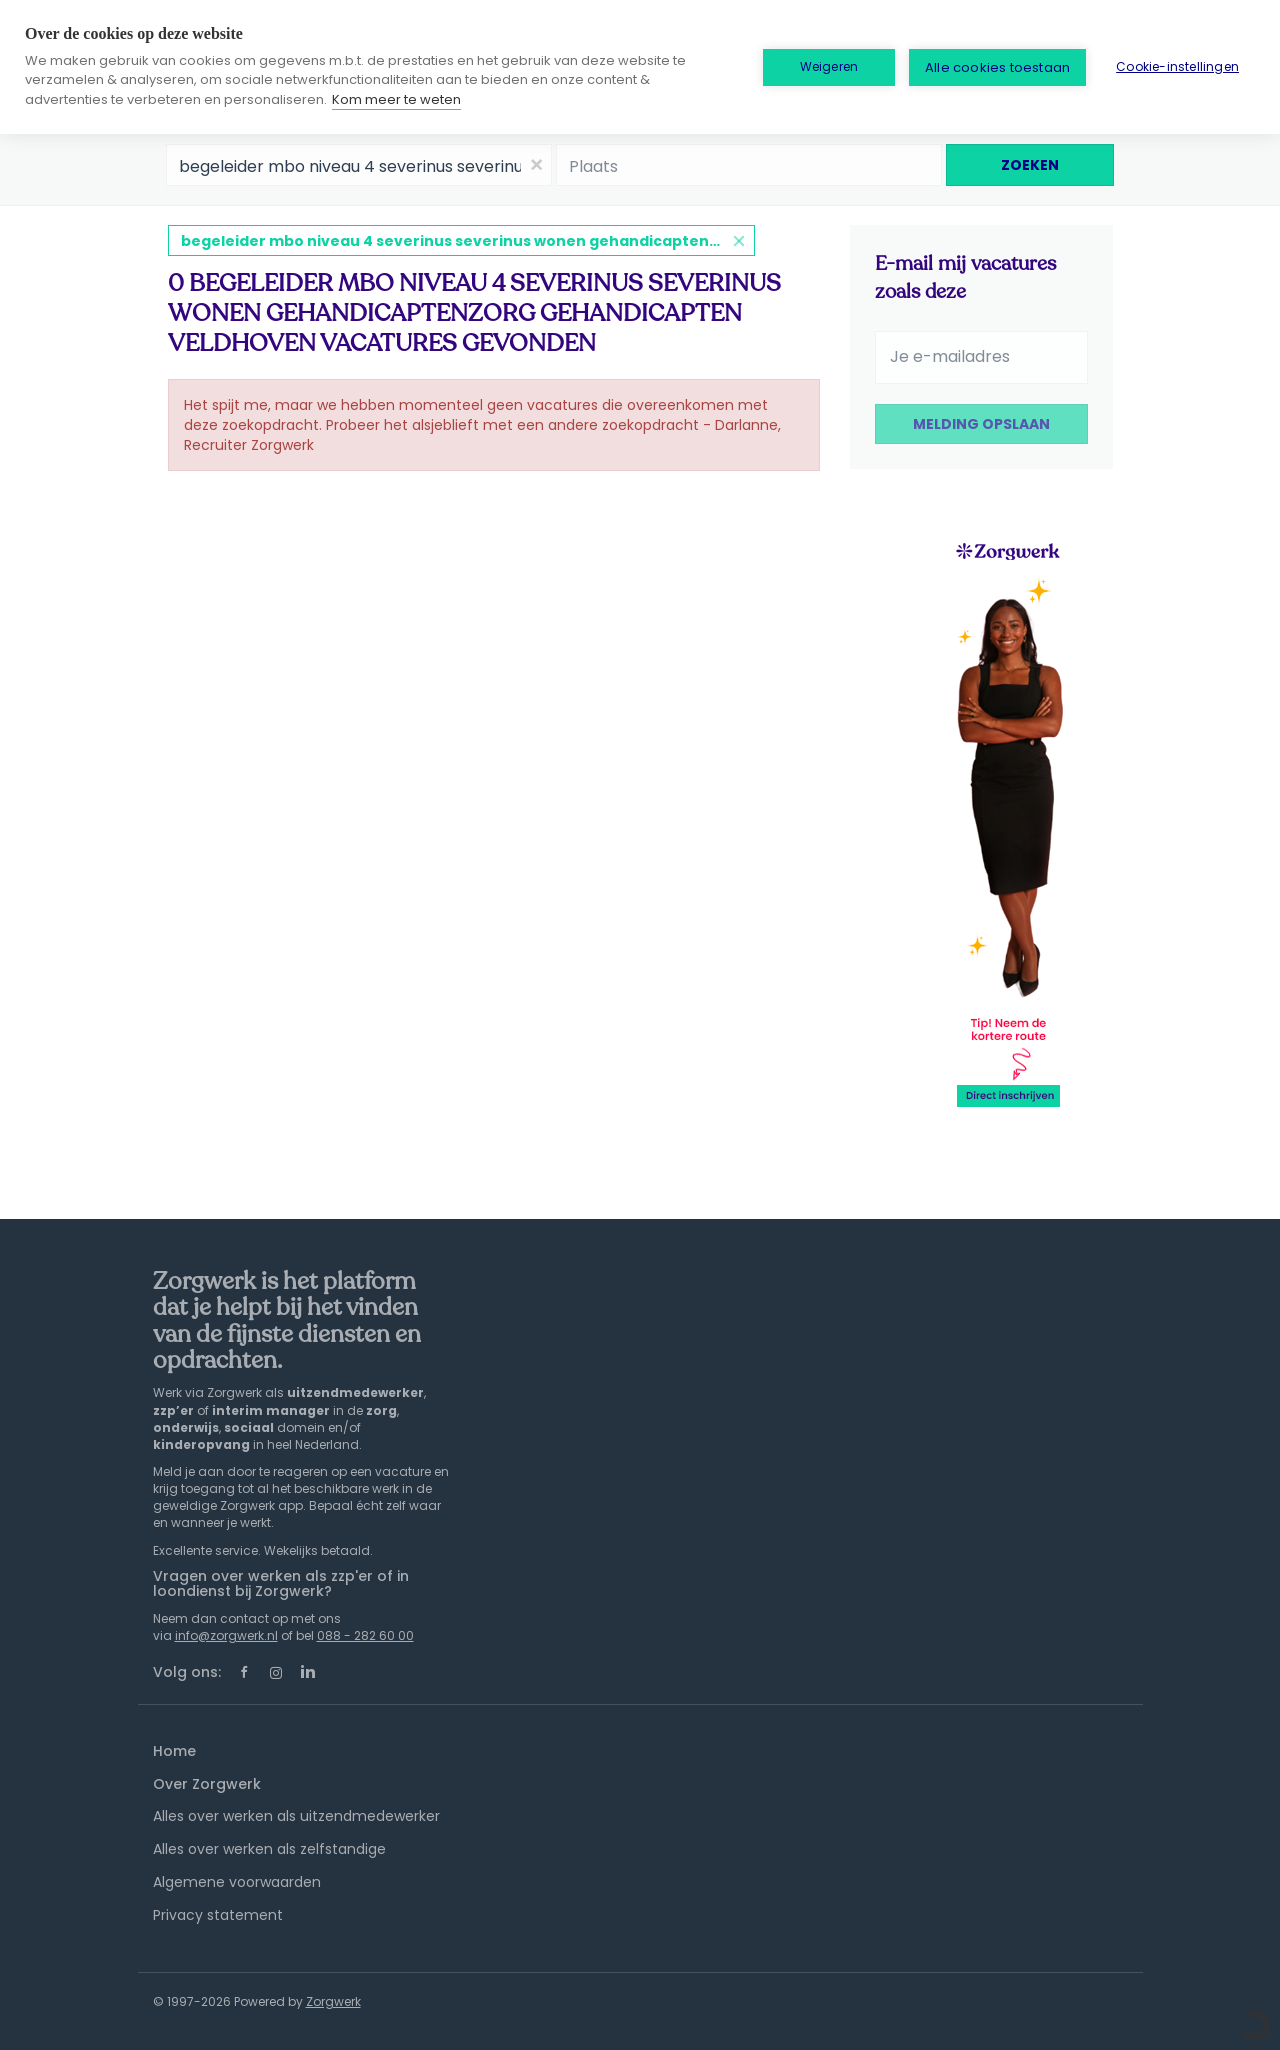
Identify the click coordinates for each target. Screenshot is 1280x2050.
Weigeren (829, 66)
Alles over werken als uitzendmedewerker (296, 1816)
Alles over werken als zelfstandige (269, 1849)
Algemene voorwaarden (237, 1882)
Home (174, 1751)
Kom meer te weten (396, 99)
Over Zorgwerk (207, 1784)
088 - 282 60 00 (365, 1635)
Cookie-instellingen (1177, 66)
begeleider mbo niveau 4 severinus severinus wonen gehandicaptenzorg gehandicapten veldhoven (468, 241)
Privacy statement (218, 1915)
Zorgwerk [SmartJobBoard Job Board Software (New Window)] (333, 2001)
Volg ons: (187, 1672)
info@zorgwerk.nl (226, 1635)
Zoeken (1030, 165)
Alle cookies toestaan (997, 67)
